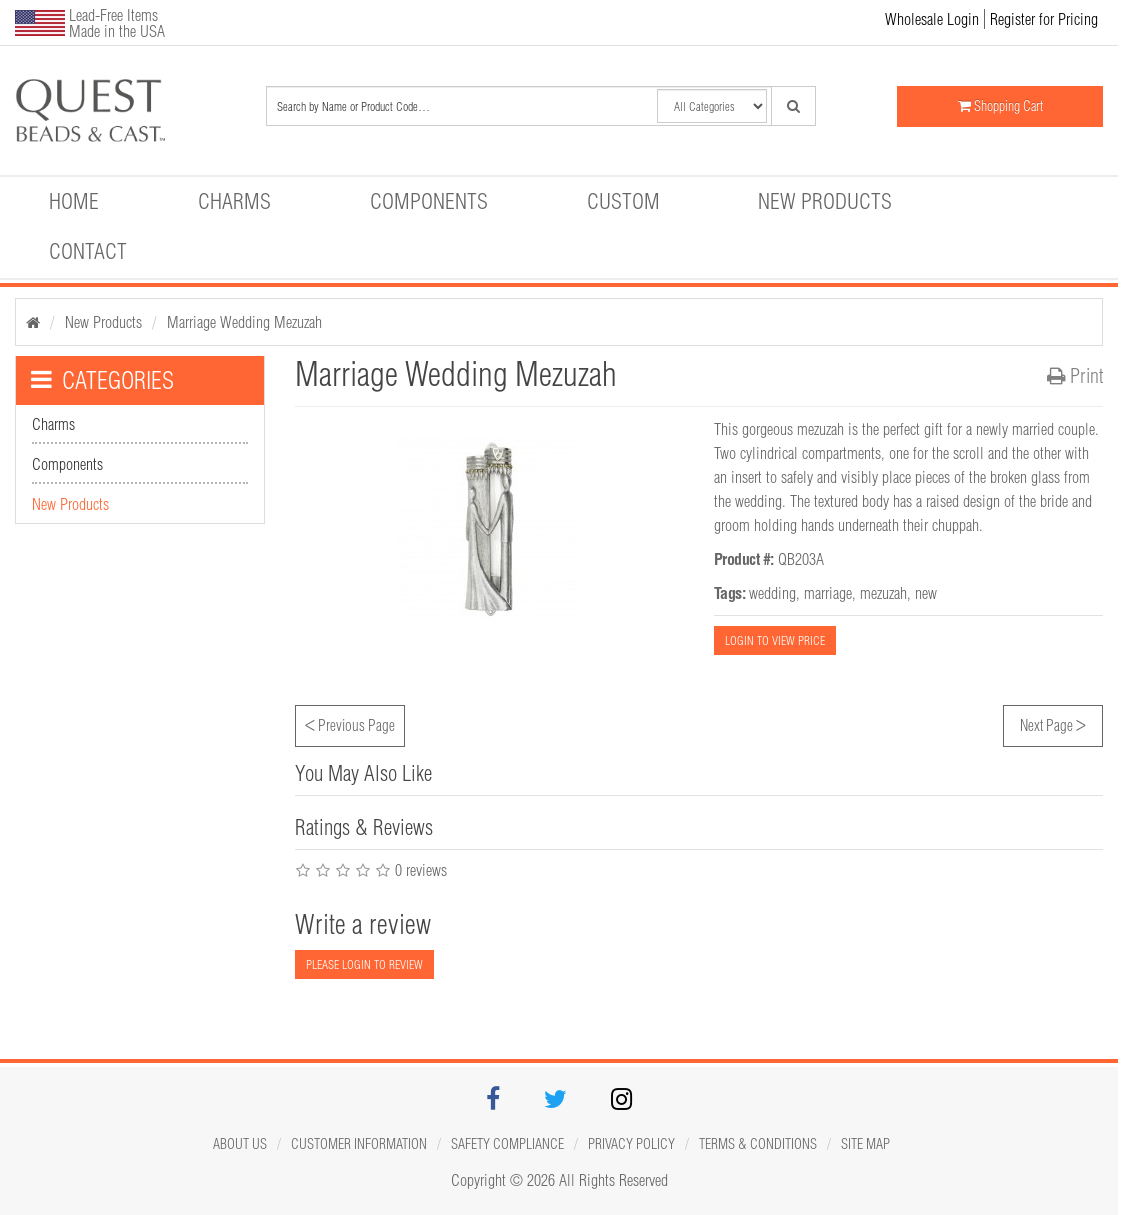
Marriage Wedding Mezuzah (244, 322)
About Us (240, 1144)
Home (74, 201)
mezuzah (883, 593)
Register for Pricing (1044, 19)
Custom (623, 201)
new (926, 593)
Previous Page (350, 723)
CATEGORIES (102, 380)
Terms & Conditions (758, 1144)
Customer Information (359, 1144)
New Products (825, 201)
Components (429, 201)
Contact (88, 251)
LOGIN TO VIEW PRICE (775, 640)
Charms (234, 201)
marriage (828, 593)
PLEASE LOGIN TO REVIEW (364, 964)
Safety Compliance (507, 1144)
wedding (772, 593)
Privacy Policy (631, 1144)
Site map (865, 1144)
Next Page (1053, 723)
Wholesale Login (932, 19)
